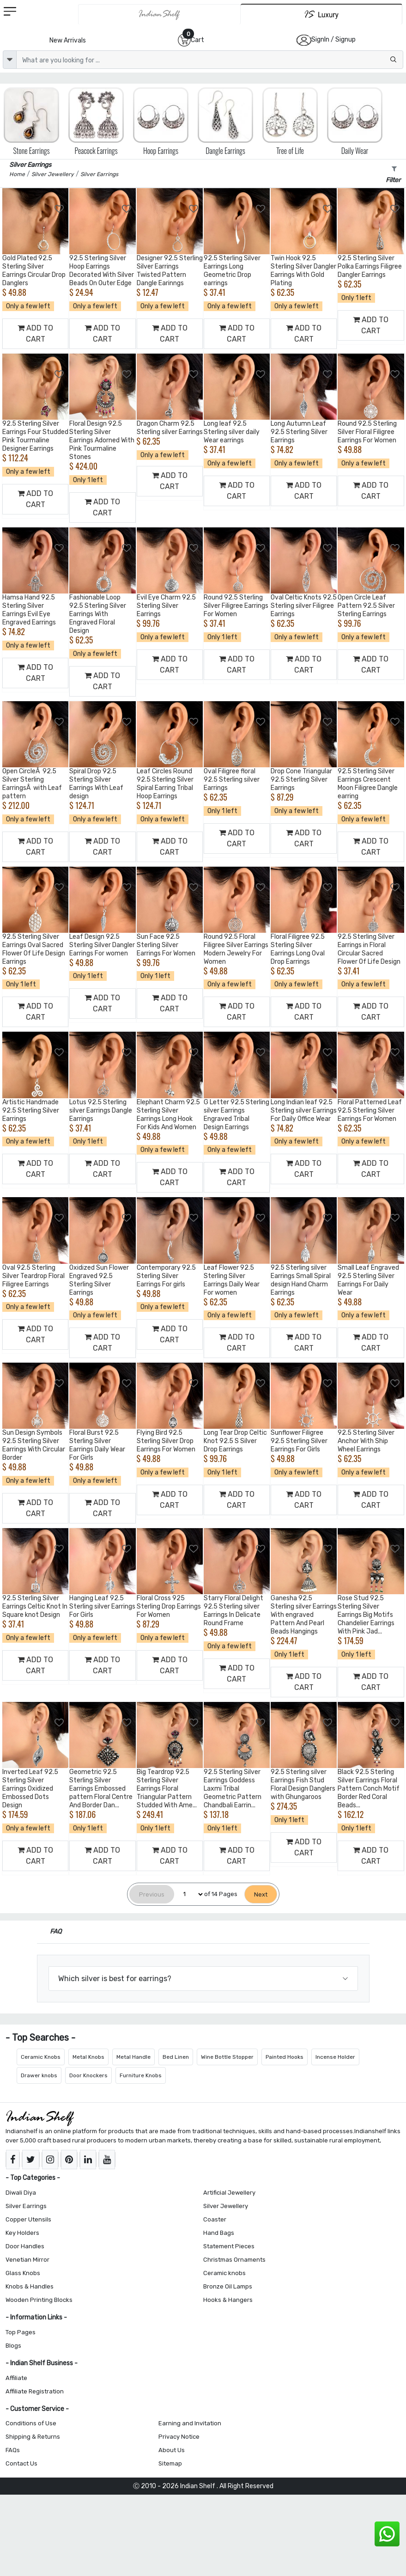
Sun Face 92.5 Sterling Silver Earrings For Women (166, 945)
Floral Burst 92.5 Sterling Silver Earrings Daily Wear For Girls (97, 1445)
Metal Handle (133, 2057)
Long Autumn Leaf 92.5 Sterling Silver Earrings (299, 432)
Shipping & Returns (33, 2436)
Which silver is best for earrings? (114, 1978)
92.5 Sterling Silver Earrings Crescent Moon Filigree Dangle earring (368, 783)
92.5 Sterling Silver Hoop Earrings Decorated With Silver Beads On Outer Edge (101, 270)
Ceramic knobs (224, 2273)
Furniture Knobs (141, 2075)
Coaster (214, 2219)
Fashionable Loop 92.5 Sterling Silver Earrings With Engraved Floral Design (97, 614)
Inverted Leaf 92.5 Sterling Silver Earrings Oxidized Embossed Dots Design (30, 1788)
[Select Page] (189, 1894)
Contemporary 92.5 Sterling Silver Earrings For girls (166, 1276)
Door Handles (25, 2246)
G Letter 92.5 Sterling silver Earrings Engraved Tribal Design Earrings (236, 1114)
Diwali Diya (21, 2192)
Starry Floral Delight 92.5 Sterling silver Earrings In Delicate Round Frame (233, 1610)
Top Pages (21, 2332)
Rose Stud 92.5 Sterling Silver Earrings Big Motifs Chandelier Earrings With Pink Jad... (366, 1614)
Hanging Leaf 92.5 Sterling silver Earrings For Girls (102, 1606)
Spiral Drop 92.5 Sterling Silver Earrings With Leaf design (96, 783)
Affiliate (16, 2377)
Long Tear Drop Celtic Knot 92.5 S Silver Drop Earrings (235, 1441)
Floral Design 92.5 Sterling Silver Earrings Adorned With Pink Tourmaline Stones (101, 440)
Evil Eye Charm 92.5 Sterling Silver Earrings (166, 606)
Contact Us (21, 2463)
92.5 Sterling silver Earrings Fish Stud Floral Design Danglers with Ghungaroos (303, 1784)
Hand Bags (218, 2232)
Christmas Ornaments (234, 2259)
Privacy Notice (179, 2436)
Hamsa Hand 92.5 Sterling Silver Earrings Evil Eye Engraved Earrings (29, 610)
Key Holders (22, 2232)
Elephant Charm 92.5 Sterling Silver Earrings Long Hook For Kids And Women (168, 1114)
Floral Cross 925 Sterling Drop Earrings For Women (169, 1606)
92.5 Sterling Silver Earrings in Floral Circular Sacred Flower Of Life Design (369, 949)
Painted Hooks (284, 2057)
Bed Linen (176, 2057)
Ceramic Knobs (41, 2057)
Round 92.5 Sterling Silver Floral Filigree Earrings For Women (367, 432)
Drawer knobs (39, 2075)
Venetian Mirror (27, 2259)
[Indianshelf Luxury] (321, 14)
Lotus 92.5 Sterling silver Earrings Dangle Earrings (100, 1110)
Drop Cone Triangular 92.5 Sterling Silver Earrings (301, 779)
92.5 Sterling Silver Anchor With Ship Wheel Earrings (366, 1441)
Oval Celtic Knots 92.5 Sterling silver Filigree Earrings (304, 606)
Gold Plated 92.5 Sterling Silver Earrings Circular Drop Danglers (34, 270)
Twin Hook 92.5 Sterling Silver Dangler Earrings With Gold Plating (303, 270)
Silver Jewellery (225, 2206)
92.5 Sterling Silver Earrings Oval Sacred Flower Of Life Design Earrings (33, 949)
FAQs (13, 2450)
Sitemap (170, 2463)
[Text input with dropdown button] (209, 59)
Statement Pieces (229, 2246)
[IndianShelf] (159, 14)
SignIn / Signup (333, 39)
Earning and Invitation (189, 2423)
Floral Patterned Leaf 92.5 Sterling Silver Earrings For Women (370, 1110)
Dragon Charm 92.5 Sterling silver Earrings (170, 428)
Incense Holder (335, 2057)
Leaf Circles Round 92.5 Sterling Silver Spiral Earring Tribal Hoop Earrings (165, 783)
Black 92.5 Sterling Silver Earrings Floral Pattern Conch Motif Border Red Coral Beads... (369, 1788)
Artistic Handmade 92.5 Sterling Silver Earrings (30, 1110)
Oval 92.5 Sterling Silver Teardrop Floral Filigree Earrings (33, 1276)
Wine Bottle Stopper (227, 2057)
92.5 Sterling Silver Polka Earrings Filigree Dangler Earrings (370, 266)
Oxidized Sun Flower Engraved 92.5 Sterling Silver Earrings (99, 1280)
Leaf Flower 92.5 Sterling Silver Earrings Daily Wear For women (232, 1280)
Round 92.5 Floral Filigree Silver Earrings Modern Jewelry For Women (236, 949)
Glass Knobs (23, 2273)
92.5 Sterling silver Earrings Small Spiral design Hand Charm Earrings (301, 1280)
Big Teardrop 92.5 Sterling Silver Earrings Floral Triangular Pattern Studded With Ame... (167, 1788)
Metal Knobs (88, 2057)
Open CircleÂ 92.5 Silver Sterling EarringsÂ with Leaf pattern (32, 783)
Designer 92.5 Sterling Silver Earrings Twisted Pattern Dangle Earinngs (170, 270)
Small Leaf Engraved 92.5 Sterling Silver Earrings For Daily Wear (368, 1280)
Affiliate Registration (35, 2391)
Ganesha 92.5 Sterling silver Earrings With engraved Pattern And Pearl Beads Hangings (304, 1614)
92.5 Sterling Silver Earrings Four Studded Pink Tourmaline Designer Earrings (35, 436)
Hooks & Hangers (228, 2299)
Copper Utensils (28, 2219)
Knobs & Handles (30, 2286)
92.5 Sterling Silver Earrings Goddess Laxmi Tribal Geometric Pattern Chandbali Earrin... (232, 1788)
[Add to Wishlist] (60, 209)
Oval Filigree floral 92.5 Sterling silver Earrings (232, 779)
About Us (171, 2450)
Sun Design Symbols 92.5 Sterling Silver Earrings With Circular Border (33, 1445)
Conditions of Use (31, 2423)
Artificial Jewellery (229, 2192)
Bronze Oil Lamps (227, 2286)
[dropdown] (10, 59)
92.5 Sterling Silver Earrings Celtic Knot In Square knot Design (34, 1606)
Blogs (13, 2345)
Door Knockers (88, 2075)
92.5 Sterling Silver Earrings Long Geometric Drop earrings (232, 270)
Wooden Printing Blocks (39, 2299)
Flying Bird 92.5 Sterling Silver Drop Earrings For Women (166, 1441)
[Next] (260, 1894)
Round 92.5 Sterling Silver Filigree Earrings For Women (236, 606)
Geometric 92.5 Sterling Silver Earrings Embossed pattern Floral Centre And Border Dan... (101, 1788)
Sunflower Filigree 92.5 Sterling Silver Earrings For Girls (299, 1441)
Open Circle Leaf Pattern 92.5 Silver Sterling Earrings (366, 606)
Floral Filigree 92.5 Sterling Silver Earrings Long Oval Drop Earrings (298, 949)
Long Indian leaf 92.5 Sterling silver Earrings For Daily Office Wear (304, 1110)
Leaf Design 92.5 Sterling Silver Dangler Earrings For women (102, 945)
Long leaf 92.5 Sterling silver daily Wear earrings (232, 432)
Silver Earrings (26, 2206)
